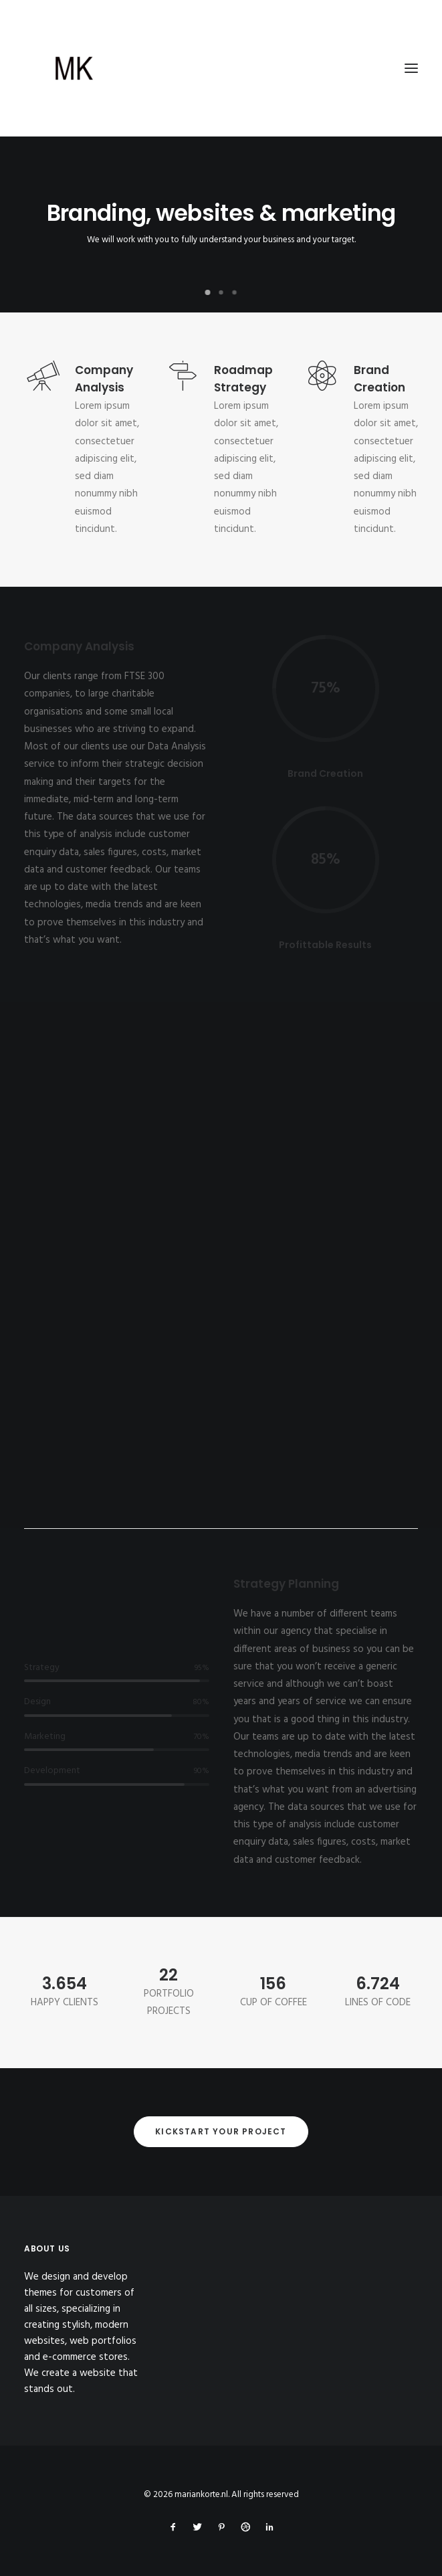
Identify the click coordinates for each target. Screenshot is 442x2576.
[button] (411, 68)
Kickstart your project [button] (220, 2131)
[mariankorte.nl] (221, 68)
